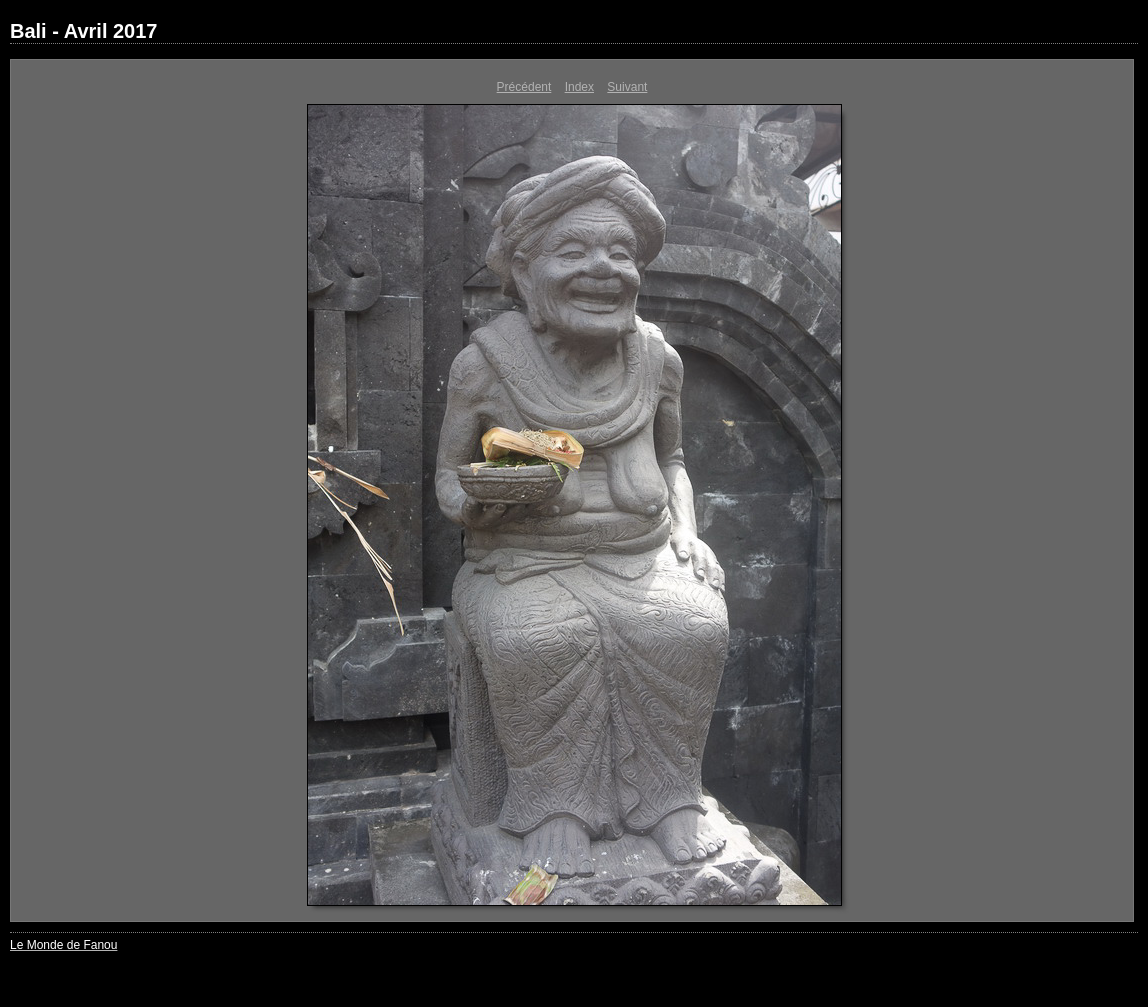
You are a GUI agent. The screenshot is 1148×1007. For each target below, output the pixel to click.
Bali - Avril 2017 (83, 31)
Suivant (627, 87)
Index (579, 87)
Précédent (524, 87)
